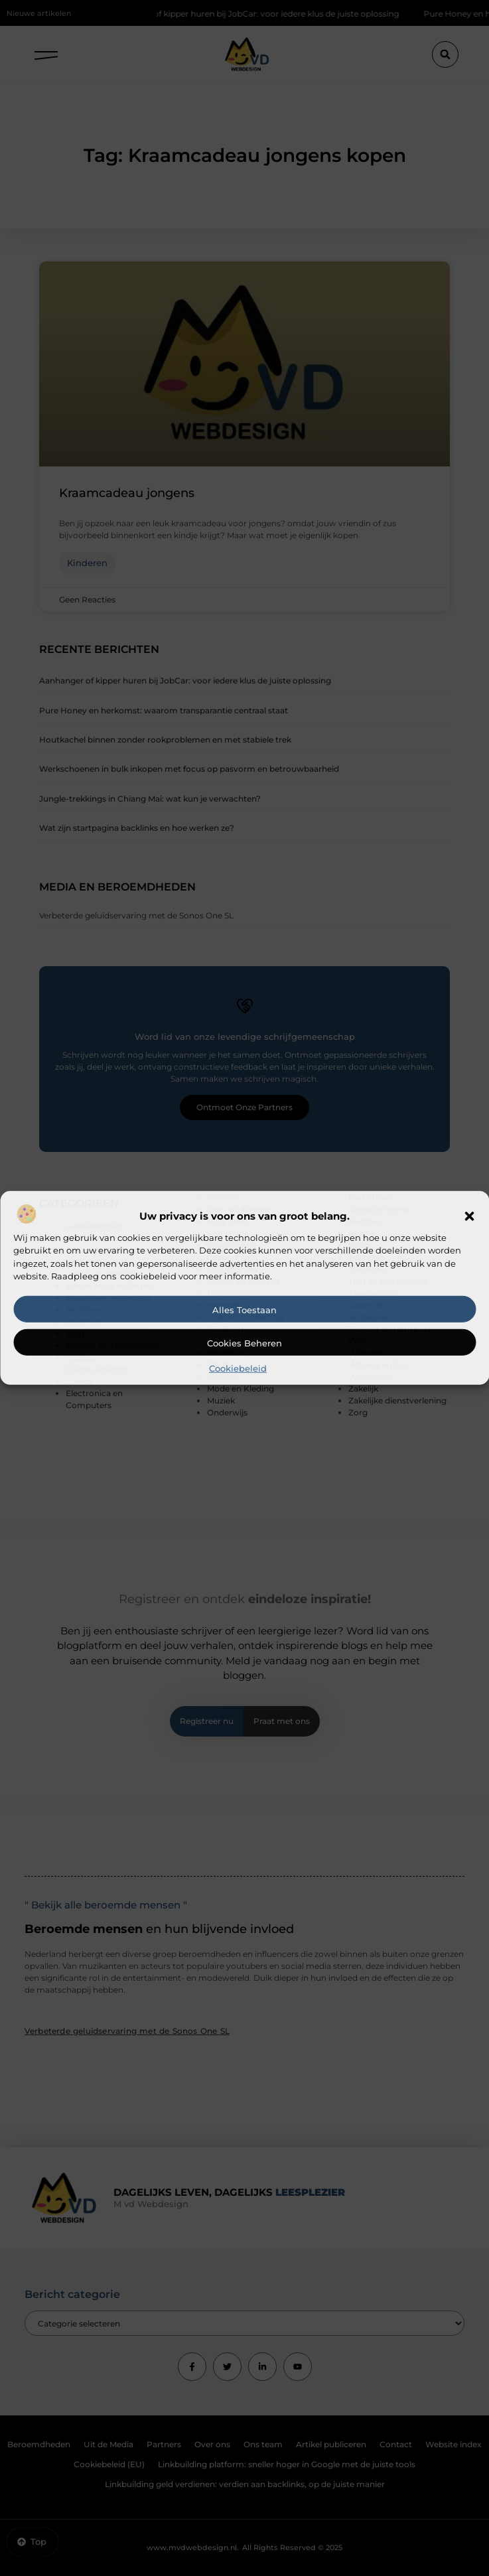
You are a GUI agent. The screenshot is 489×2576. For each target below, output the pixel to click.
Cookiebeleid (238, 1368)
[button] (469, 1216)
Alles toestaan (244, 1310)
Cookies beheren (244, 1343)
